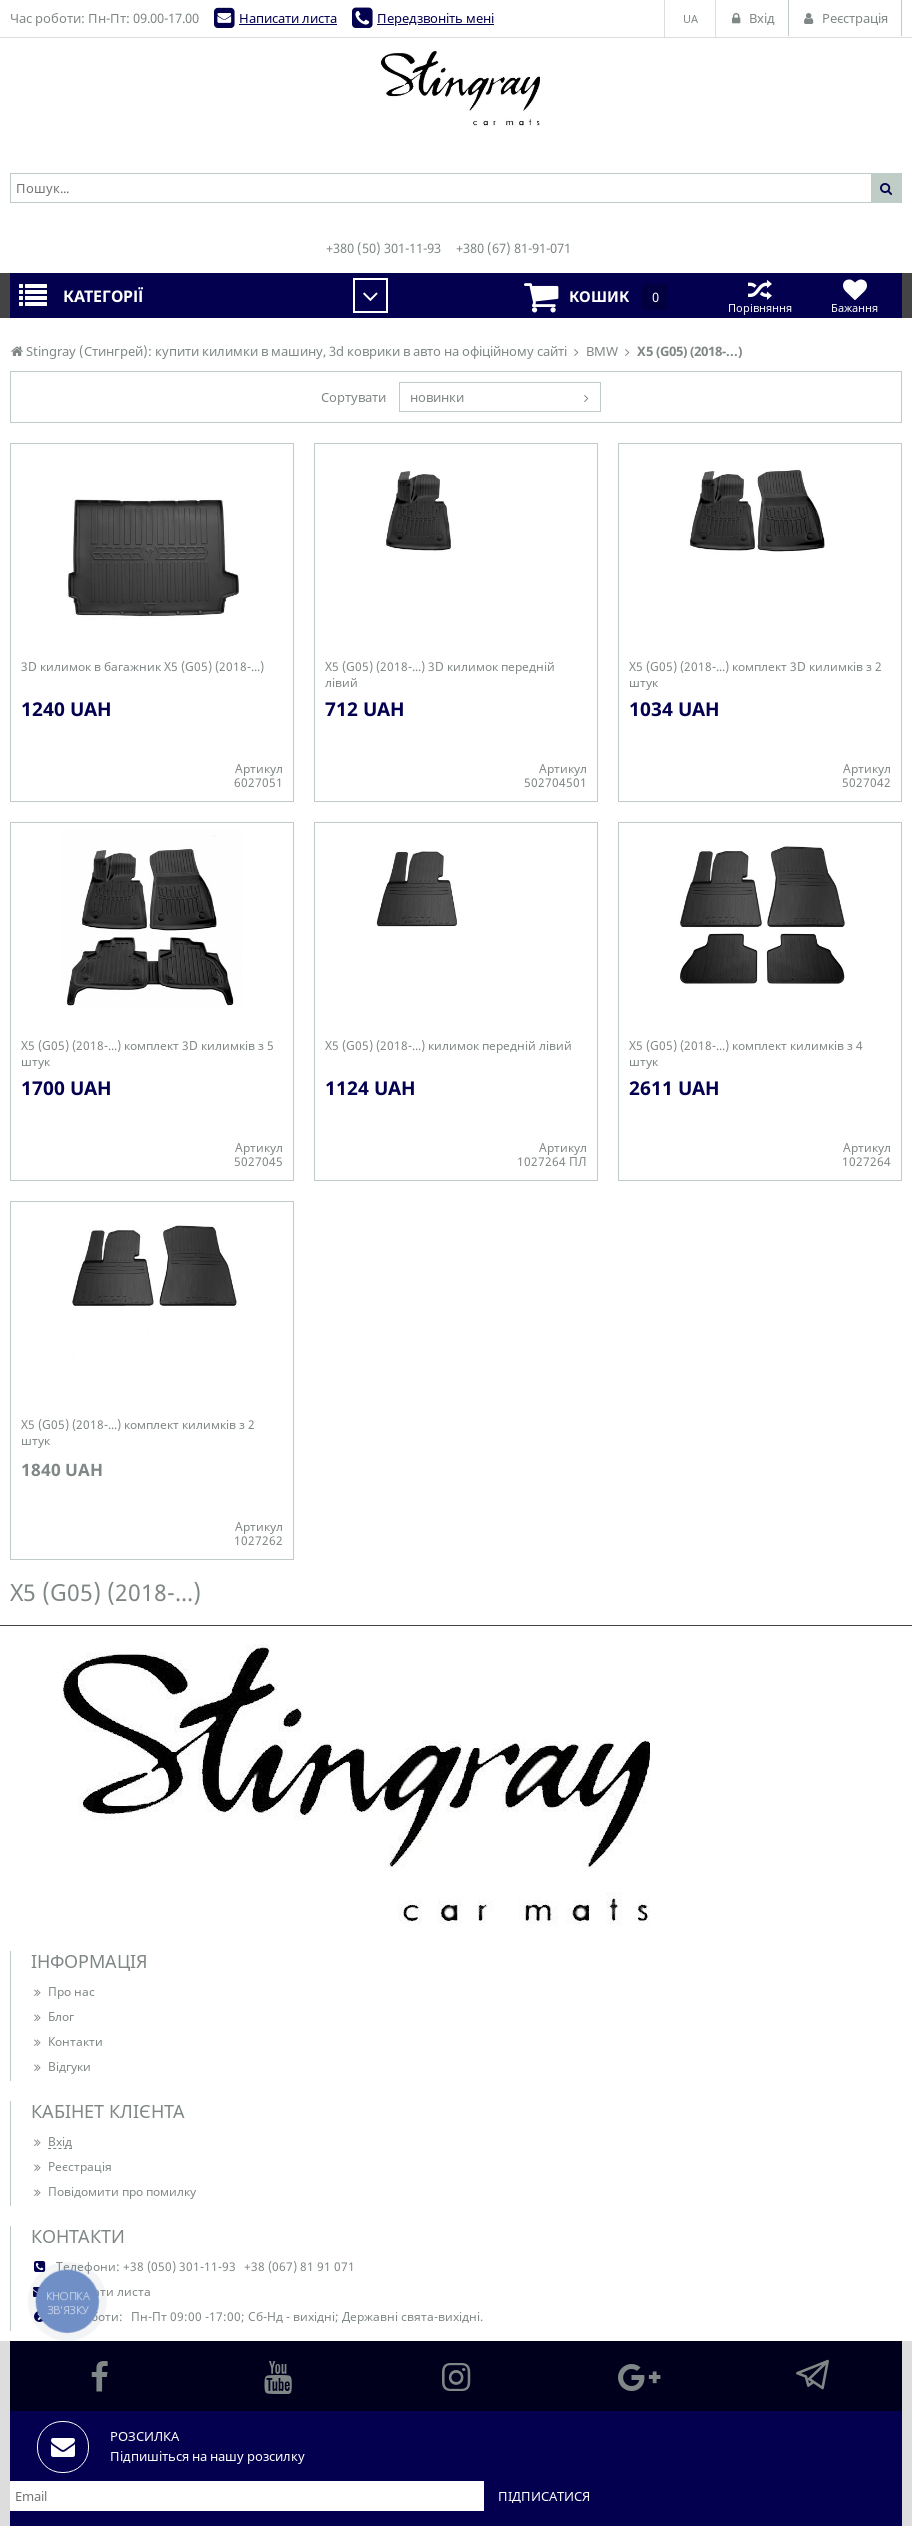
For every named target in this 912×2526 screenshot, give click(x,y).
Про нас (63, 1991)
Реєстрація (71, 2166)
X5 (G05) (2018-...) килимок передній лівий (448, 1046)
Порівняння (759, 295)
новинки (437, 397)
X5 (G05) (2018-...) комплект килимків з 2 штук (138, 1433)
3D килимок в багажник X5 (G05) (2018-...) (142, 667)
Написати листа (288, 18)
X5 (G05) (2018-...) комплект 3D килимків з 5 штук (147, 1054)
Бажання (854, 295)
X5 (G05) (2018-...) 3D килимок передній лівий (440, 675)
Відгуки (61, 2066)
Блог (52, 2016)
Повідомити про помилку (113, 2191)
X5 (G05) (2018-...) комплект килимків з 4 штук (746, 1054)
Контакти (67, 2041)
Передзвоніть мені (435, 18)
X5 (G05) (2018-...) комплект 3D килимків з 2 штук (755, 675)
